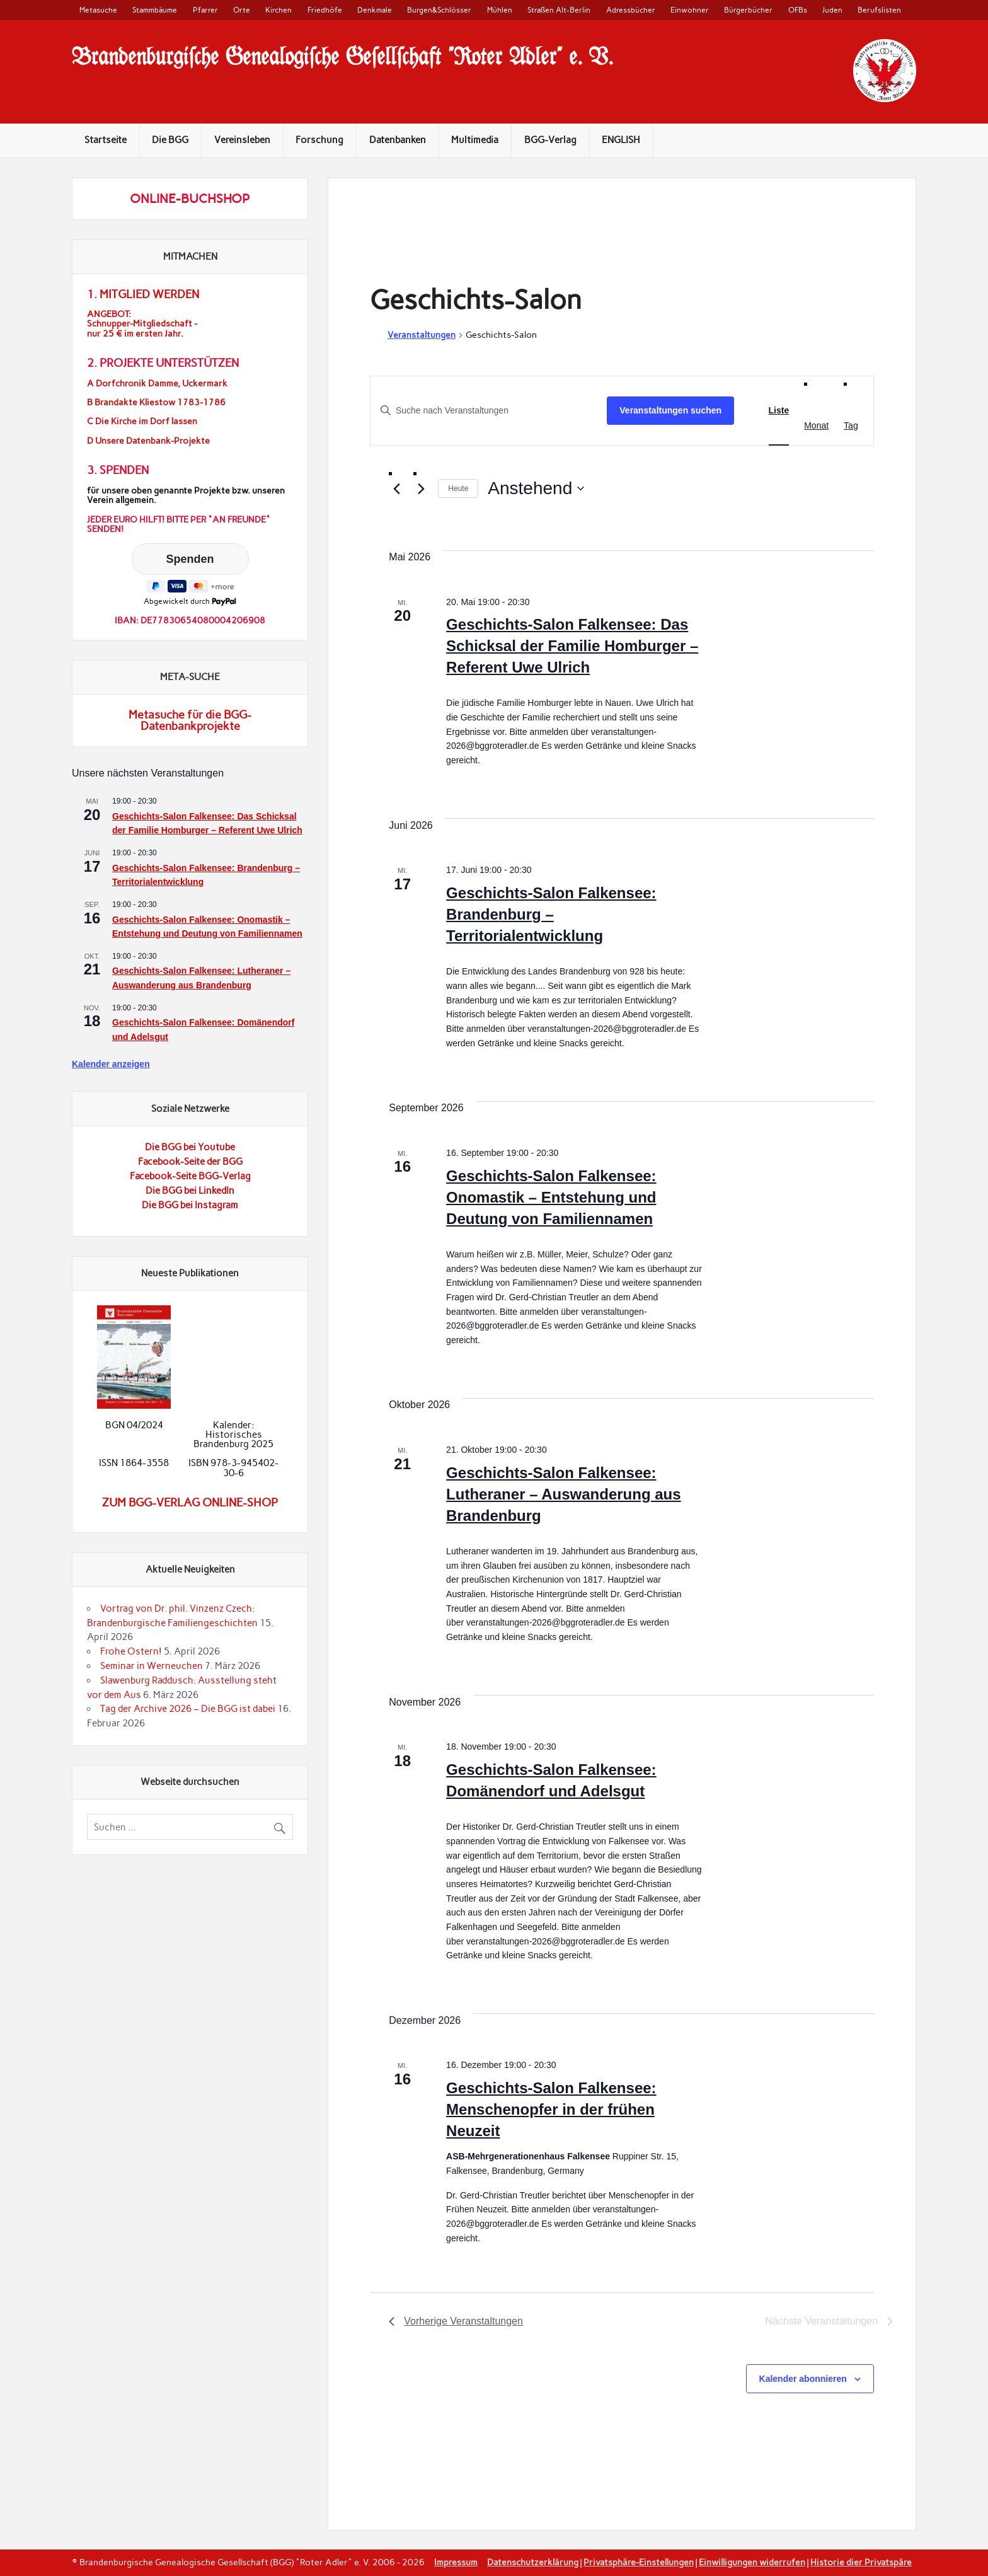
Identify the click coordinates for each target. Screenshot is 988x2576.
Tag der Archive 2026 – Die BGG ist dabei (187, 1708)
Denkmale (374, 9)
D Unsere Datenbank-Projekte (148, 441)
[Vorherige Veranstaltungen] (396, 489)
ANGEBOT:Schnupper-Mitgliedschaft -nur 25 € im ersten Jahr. (142, 323)
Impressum (456, 2562)
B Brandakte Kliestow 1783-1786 (156, 402)
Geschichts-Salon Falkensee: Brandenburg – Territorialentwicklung (551, 914)
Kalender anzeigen (111, 1064)
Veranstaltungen (422, 335)
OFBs (797, 9)
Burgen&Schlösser (439, 9)
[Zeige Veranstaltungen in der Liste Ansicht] (779, 411)
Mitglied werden (149, 294)
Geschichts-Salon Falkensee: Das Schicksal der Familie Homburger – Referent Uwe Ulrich (572, 646)
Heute (458, 488)
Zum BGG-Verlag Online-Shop (190, 1503)
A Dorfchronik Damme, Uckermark (157, 383)
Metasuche (98, 9)
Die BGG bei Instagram (190, 1205)
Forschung (319, 140)
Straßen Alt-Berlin (558, 9)
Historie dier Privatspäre (861, 2562)
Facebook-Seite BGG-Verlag (190, 1176)
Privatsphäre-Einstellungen (638, 2562)
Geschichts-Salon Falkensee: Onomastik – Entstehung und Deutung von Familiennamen (551, 1197)
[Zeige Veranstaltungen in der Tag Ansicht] (851, 426)
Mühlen (499, 9)
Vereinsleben (242, 140)
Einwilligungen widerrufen (752, 2562)
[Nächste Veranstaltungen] (420, 489)
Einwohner (689, 9)
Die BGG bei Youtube (190, 1147)
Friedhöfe (324, 9)
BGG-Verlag (550, 140)
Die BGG (170, 140)
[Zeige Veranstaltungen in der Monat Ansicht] (816, 426)
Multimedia (474, 140)
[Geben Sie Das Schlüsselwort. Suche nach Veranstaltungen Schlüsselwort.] (488, 410)
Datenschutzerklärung (532, 2562)
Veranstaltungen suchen (670, 410)
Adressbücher (630, 9)
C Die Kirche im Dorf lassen (142, 421)
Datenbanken (397, 140)
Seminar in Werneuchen (151, 1666)
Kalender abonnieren (803, 2379)
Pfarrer (205, 9)
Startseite (105, 140)
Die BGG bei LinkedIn (190, 1190)
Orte (241, 9)
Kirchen (278, 9)
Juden (832, 9)
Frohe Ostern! (131, 1651)
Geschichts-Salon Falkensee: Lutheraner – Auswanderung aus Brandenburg (563, 1494)
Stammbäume (154, 9)
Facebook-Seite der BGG (190, 1161)
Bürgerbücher (748, 9)
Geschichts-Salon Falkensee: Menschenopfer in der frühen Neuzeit (551, 2109)
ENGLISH (621, 140)
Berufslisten (879, 9)
